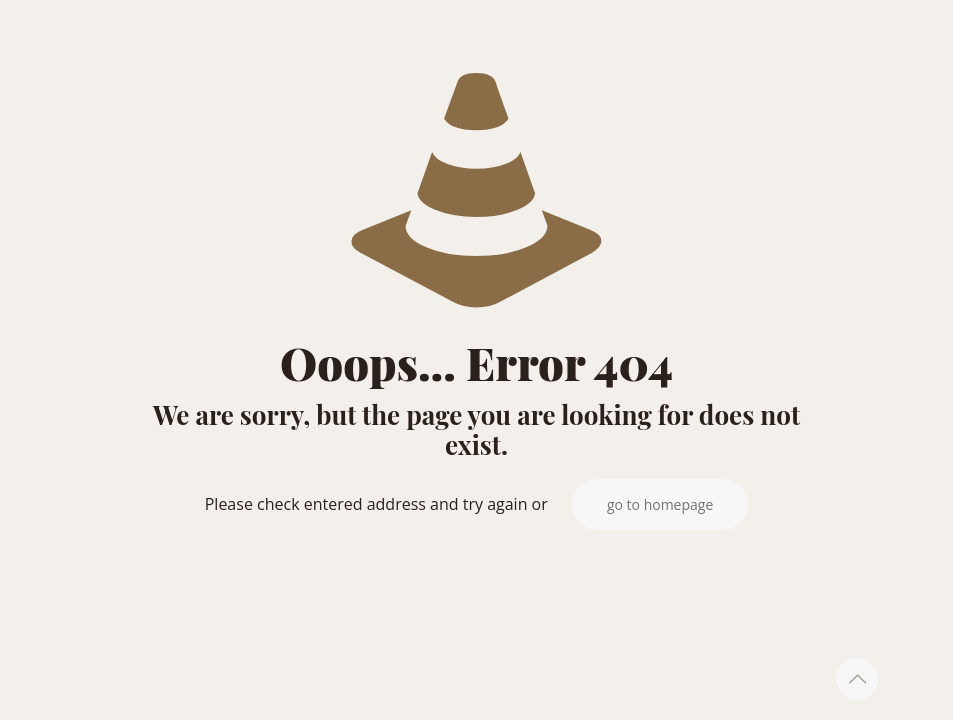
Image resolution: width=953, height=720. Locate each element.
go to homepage (660, 504)
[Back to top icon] (857, 679)
